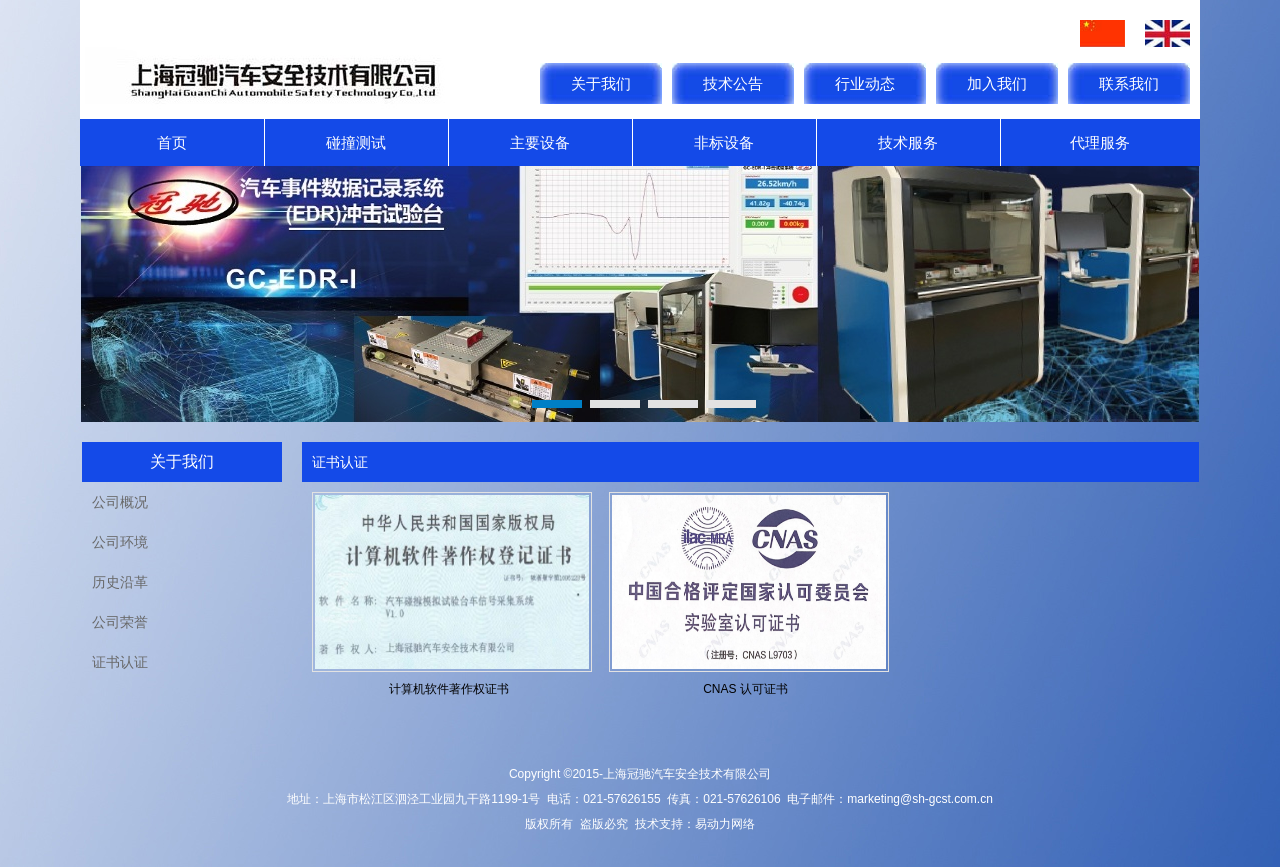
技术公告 (733, 83)
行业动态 (865, 83)
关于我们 (601, 83)
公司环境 (120, 542)
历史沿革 (120, 582)
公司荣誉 (120, 622)
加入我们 (997, 83)
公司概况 (120, 502)
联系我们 (1129, 83)
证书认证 (120, 662)
